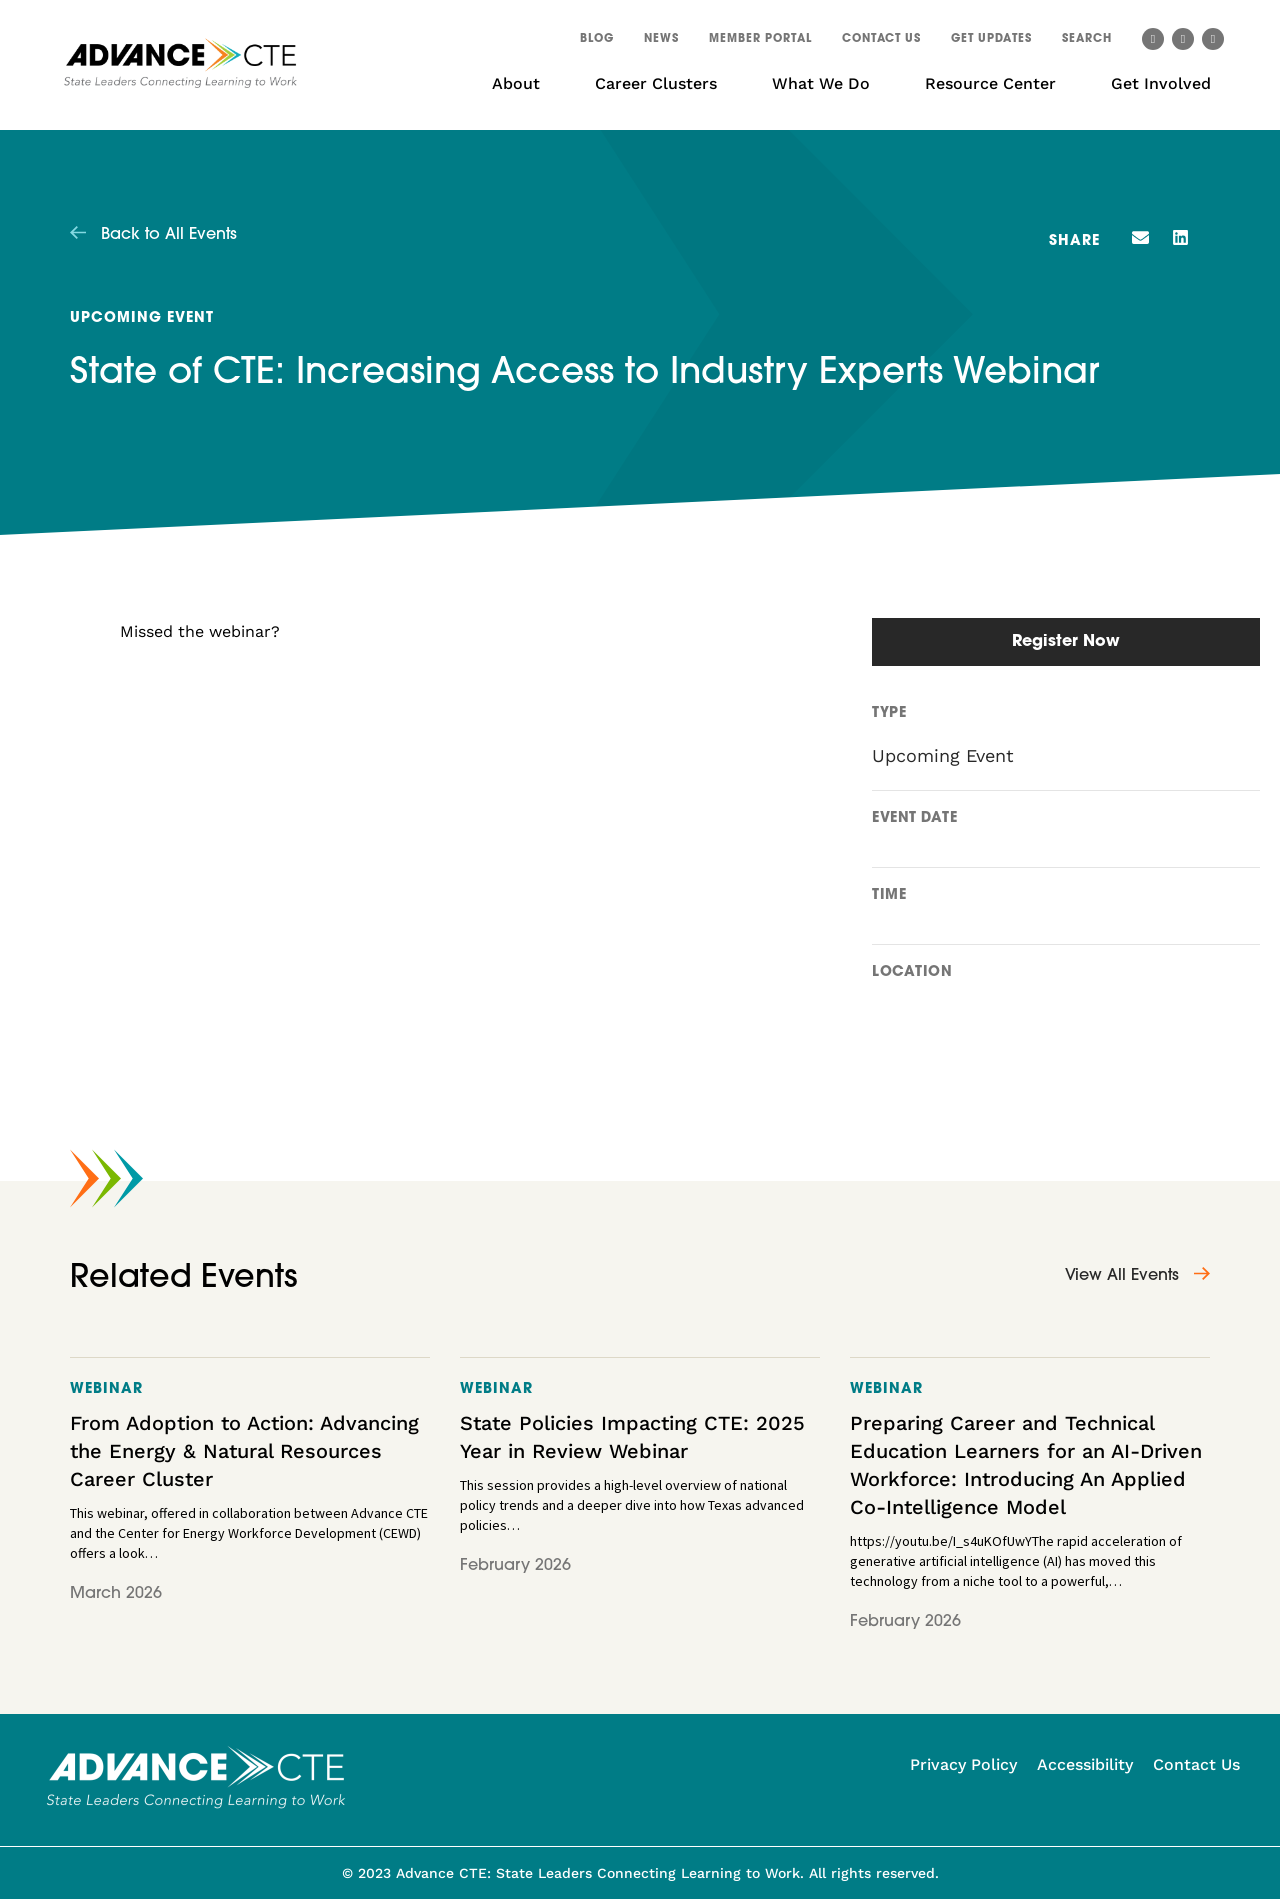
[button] (1087, 42)
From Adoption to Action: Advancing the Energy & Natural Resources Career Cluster (244, 1451)
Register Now (1066, 642)
